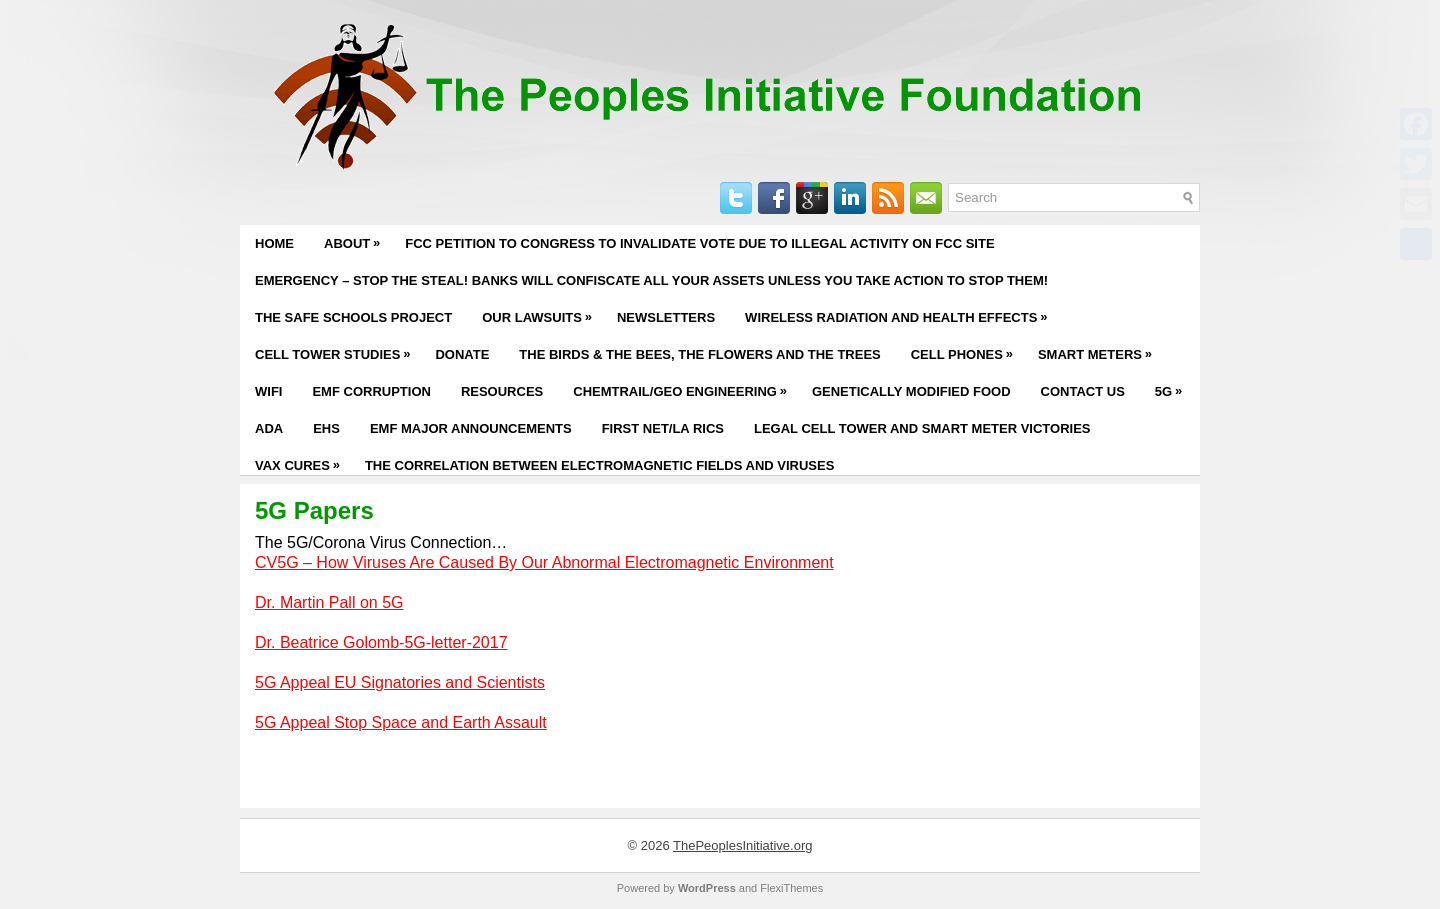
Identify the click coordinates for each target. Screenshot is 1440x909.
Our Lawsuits (542, 312)
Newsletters (666, 317)
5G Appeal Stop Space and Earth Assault (401, 722)
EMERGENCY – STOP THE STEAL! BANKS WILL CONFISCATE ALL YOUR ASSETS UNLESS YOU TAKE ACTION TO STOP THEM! (651, 280)
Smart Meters (1100, 349)
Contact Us (1083, 391)
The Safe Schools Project (353, 317)
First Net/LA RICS (663, 428)
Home (274, 243)
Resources (502, 391)
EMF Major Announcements (471, 428)
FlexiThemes (791, 888)
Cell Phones (967, 349)
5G (1173, 386)
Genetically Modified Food (911, 391)
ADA (269, 428)
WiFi (268, 391)
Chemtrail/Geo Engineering (685, 386)
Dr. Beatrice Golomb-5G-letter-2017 (381, 642)
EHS (326, 428)
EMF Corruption (371, 391)
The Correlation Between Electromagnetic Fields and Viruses (599, 465)
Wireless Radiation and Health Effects (901, 312)
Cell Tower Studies (337, 349)
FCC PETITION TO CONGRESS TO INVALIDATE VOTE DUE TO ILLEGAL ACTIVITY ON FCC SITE (699, 243)
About (357, 238)
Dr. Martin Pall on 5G (329, 602)
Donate (462, 354)
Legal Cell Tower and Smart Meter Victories (922, 428)
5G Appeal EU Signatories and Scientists (400, 682)
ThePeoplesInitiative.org (742, 845)
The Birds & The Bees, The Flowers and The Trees (699, 354)
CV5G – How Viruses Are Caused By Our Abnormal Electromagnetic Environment (544, 562)
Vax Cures (302, 460)
